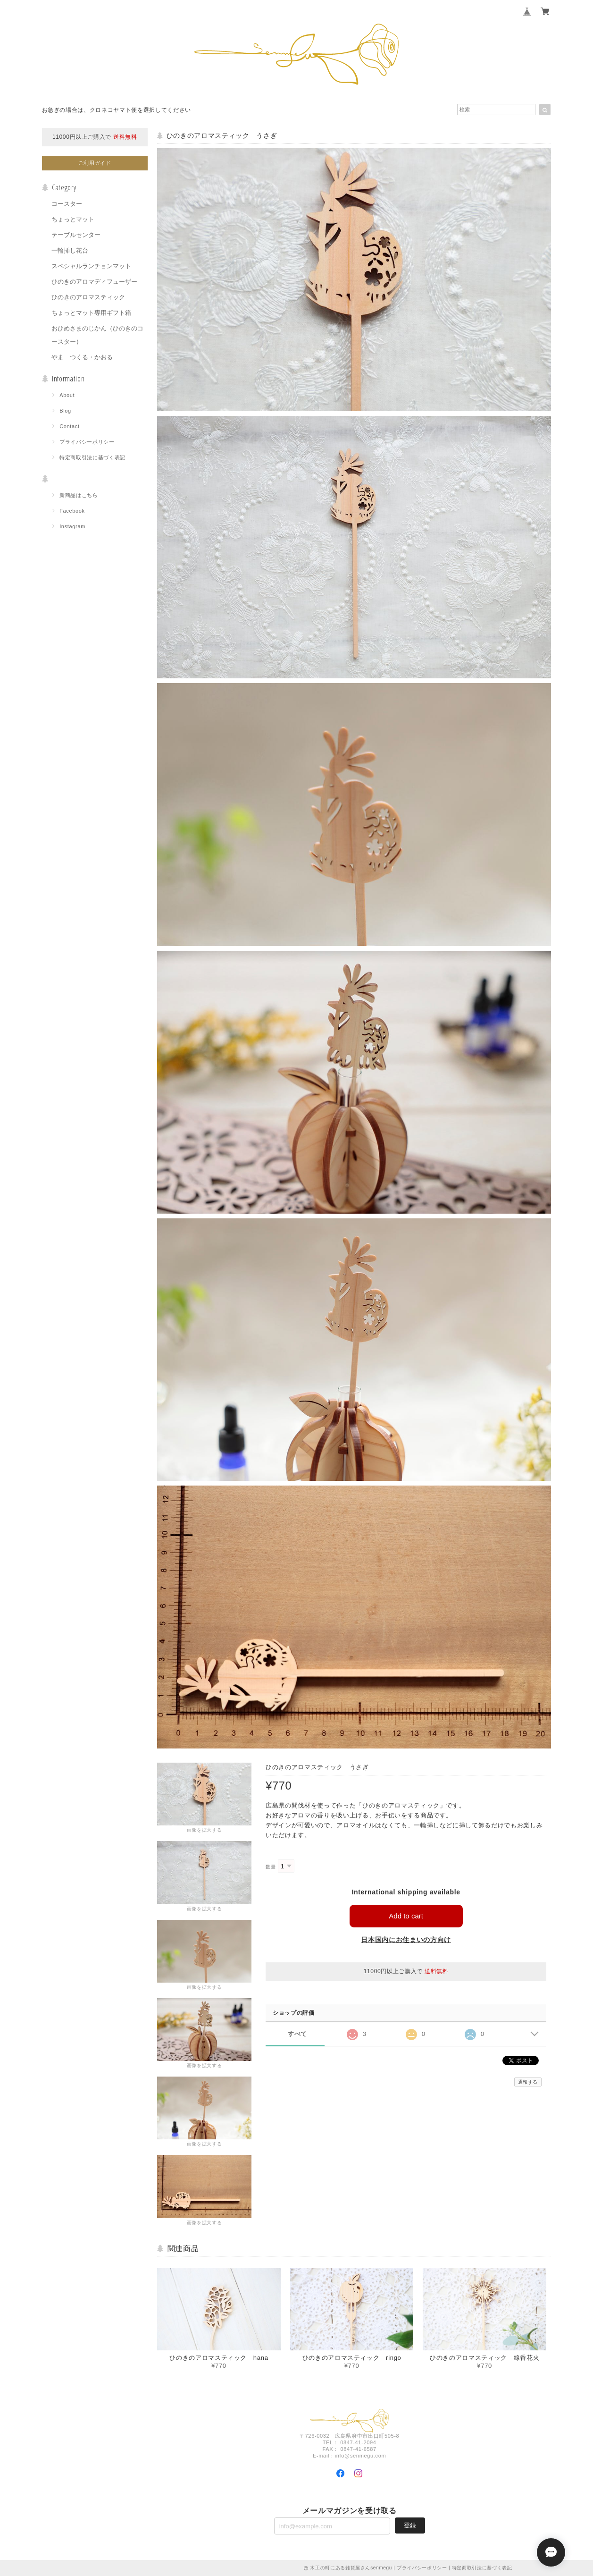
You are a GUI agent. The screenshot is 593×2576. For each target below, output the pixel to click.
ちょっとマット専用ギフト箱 (91, 312)
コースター (66, 203)
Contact (69, 426)
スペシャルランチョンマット (91, 266)
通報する (528, 2082)
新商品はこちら (78, 495)
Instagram (72, 526)
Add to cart (406, 1916)
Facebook (72, 511)
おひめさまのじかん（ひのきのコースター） (97, 335)
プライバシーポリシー (87, 442)
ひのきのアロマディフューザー (94, 281)
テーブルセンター (75, 234)
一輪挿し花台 (69, 250)
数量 (271, 1866)
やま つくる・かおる (82, 357)
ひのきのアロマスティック (88, 297)
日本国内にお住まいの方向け (406, 1939)
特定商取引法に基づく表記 (92, 457)
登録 (410, 2525)
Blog (65, 411)
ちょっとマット (72, 219)
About (67, 395)
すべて (297, 2034)
